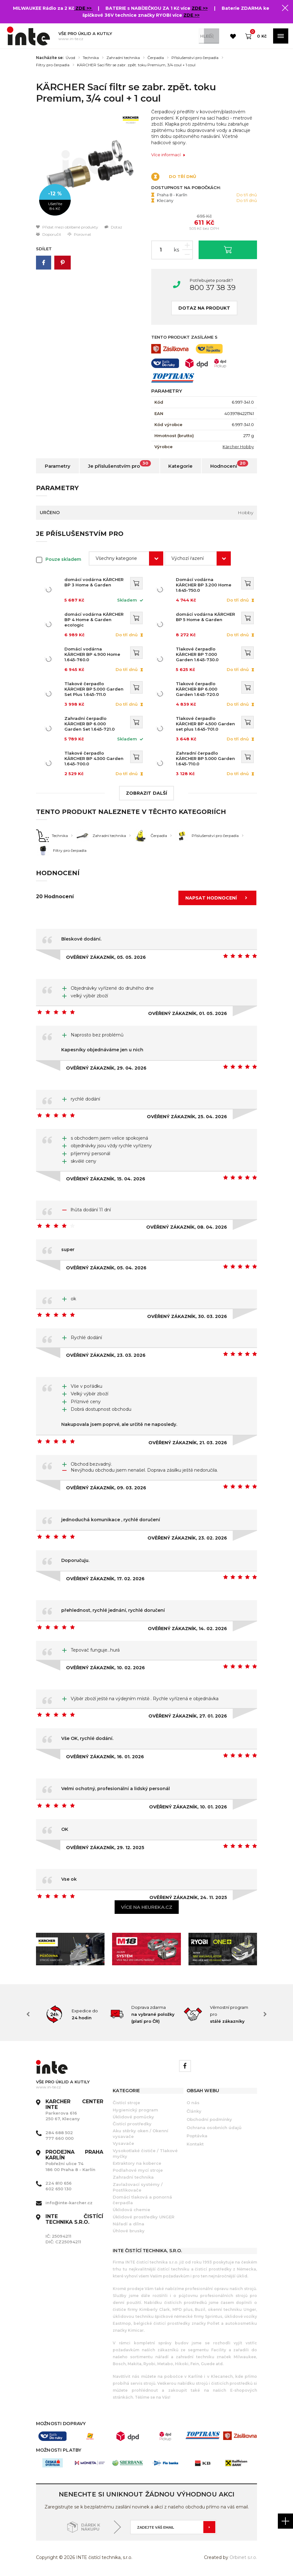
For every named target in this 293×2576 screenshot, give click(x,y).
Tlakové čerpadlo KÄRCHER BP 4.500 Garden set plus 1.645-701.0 (206, 724)
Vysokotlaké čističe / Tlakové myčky (145, 2153)
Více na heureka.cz (146, 1907)
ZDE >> (84, 8)
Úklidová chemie (131, 2209)
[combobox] (126, 558)
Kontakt (195, 2143)
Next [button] (265, 2014)
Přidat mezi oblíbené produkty (67, 227)
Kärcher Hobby (238, 446)
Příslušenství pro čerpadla (194, 58)
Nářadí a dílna (128, 2223)
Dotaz (113, 227)
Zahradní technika (123, 58)
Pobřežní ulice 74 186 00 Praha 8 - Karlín (74, 2161)
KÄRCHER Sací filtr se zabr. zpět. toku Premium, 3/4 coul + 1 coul (136, 65)
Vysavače (123, 2143)
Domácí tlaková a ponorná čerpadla (142, 2199)
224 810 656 (58, 2183)
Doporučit (48, 234)
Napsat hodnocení (218, 898)
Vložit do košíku (228, 249)
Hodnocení (229, 464)
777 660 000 (59, 2138)
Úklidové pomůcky (133, 2116)
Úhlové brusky (129, 2230)
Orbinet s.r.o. (243, 2557)
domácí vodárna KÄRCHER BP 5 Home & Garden (206, 617)
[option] (88, 166)
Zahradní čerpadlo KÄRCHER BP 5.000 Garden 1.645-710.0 (206, 758)
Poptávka (197, 2135)
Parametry (57, 466)
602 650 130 (58, 2188)
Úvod (70, 58)
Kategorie (180, 466)
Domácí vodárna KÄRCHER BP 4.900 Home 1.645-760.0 (94, 651)
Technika (91, 58)
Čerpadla (155, 58)
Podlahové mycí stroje (138, 2170)
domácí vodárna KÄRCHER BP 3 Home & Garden (93, 582)
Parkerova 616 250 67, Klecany (74, 2110)
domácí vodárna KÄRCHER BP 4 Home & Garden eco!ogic (93, 619)
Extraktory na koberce (137, 2163)
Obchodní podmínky (209, 2119)
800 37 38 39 (213, 287)
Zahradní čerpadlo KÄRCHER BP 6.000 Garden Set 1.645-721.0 (94, 724)
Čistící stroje (126, 2102)
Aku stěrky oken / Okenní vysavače (140, 2133)
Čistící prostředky (132, 2123)
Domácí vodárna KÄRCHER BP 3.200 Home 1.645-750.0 (207, 582)
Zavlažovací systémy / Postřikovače (138, 2187)
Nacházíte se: (49, 58)
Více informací (168, 155)
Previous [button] (28, 2014)
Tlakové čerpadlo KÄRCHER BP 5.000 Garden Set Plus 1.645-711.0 (93, 689)
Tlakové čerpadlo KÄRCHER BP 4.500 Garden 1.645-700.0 (93, 758)
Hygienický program (135, 2109)
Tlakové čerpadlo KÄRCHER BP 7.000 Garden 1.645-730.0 (207, 654)
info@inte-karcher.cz (69, 2202)
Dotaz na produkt (204, 308)
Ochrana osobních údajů (214, 2127)
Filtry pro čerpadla (52, 65)
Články (194, 2111)
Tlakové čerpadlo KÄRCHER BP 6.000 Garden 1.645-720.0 (207, 689)
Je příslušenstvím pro (119, 464)
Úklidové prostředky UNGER (143, 2216)
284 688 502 (59, 2132)
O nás (193, 2102)
